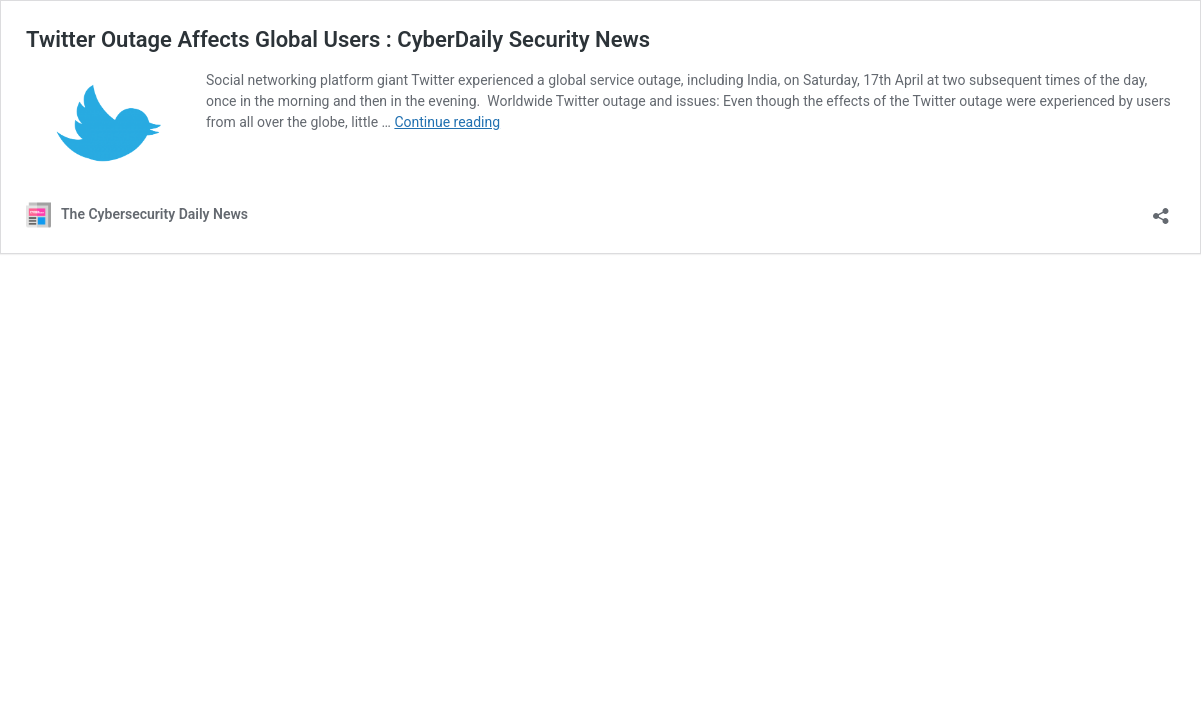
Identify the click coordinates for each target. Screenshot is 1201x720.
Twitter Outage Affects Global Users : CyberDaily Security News (338, 39)
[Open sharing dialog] (1161, 209)
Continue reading (447, 122)
